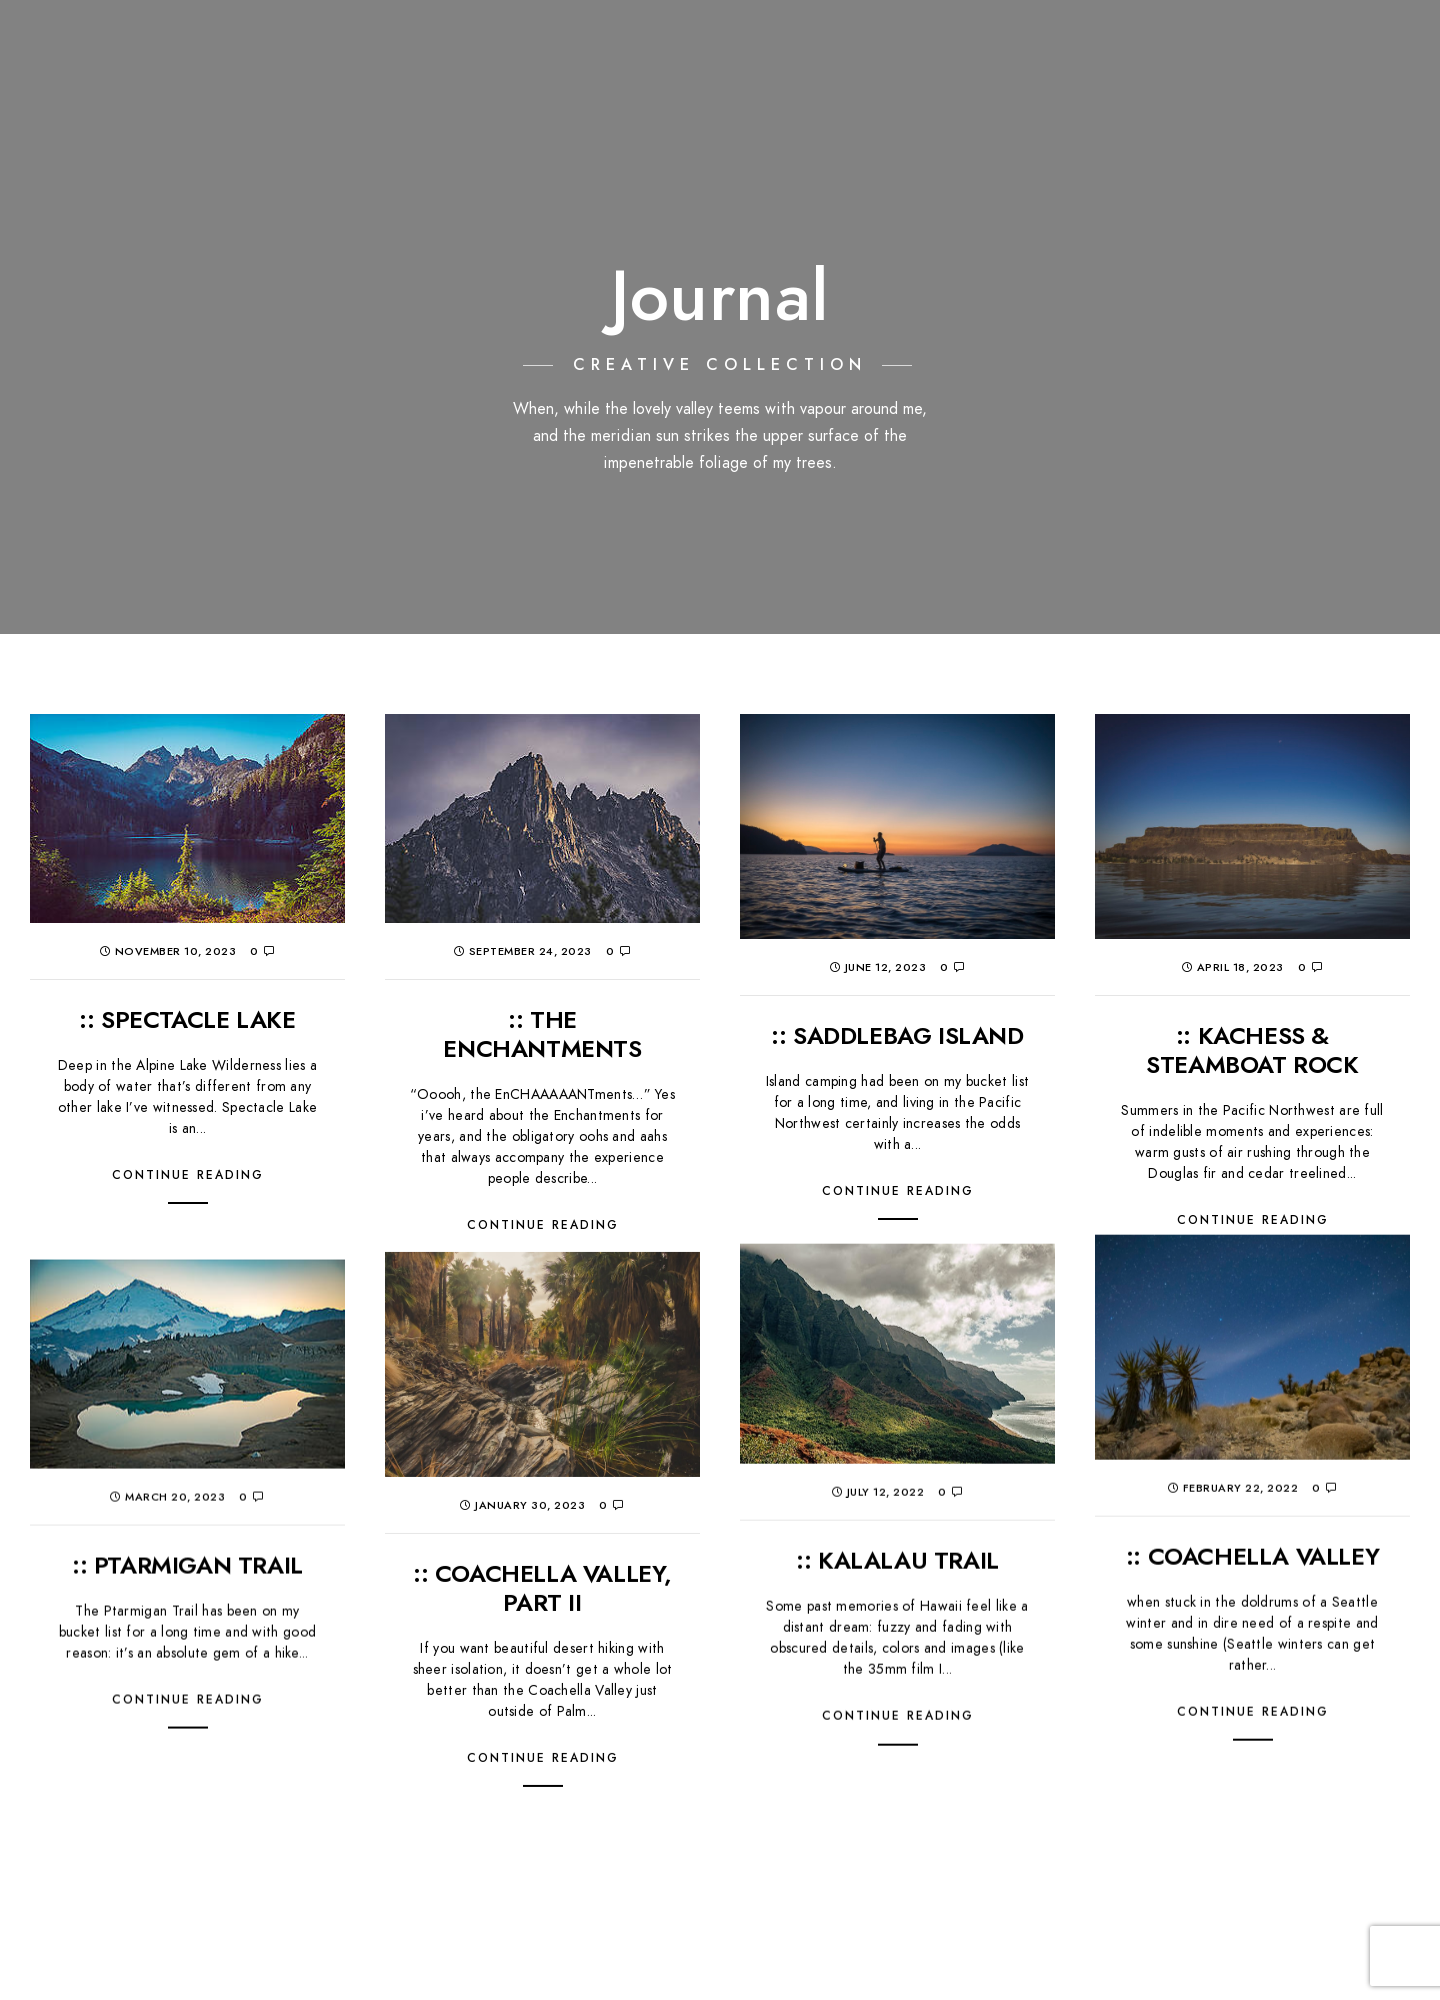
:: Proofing (1159, 50)
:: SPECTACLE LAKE (187, 1019)
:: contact (1372, 50)
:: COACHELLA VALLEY (1252, 1453)
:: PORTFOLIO (926, 50)
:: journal (1044, 50)
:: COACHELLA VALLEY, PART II (542, 1484)
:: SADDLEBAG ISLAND (897, 1035)
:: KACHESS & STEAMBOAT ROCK (1252, 1050)
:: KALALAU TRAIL (897, 1456)
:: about (1267, 50)
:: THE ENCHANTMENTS (542, 1034)
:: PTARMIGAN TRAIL (187, 1463)
